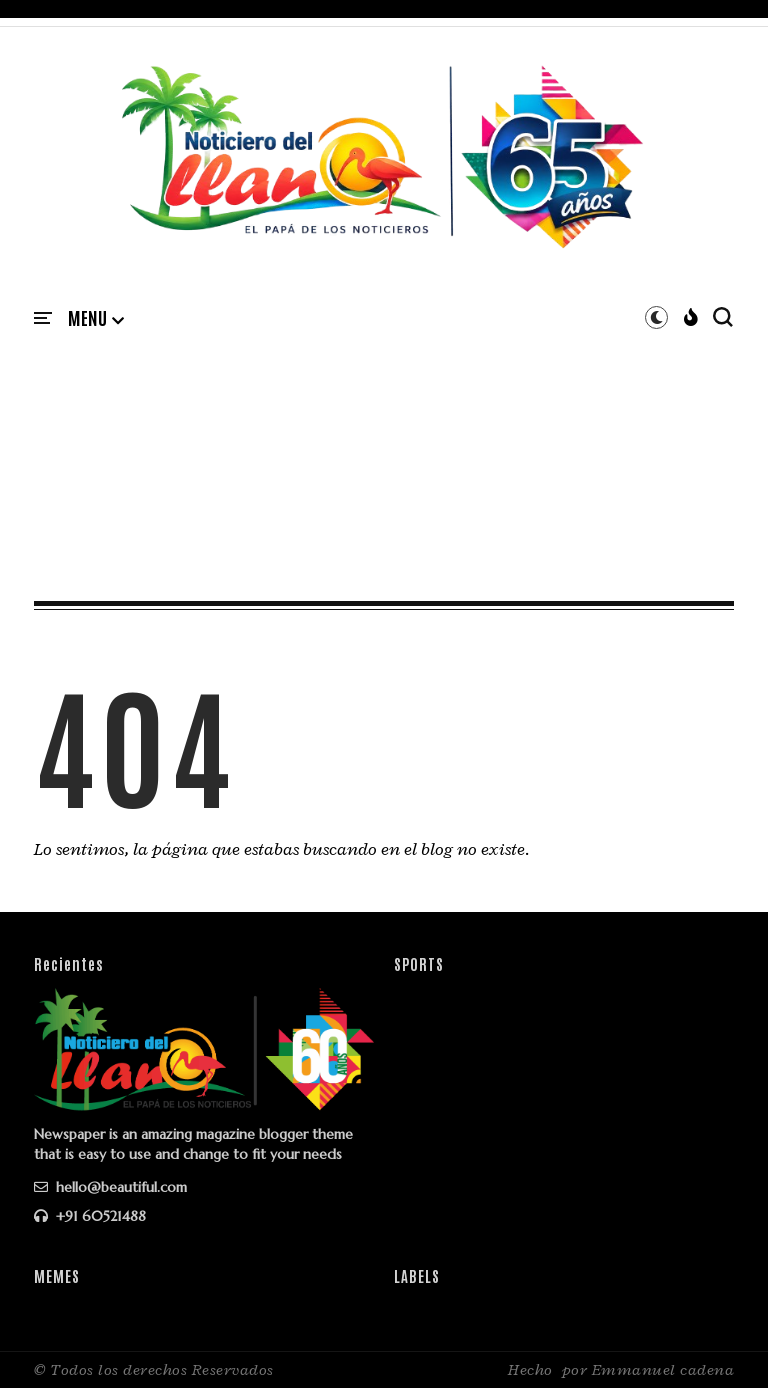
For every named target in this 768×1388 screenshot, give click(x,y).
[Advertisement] (384, 444)
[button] (96, 319)
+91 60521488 (90, 1216)
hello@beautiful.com (110, 1187)
